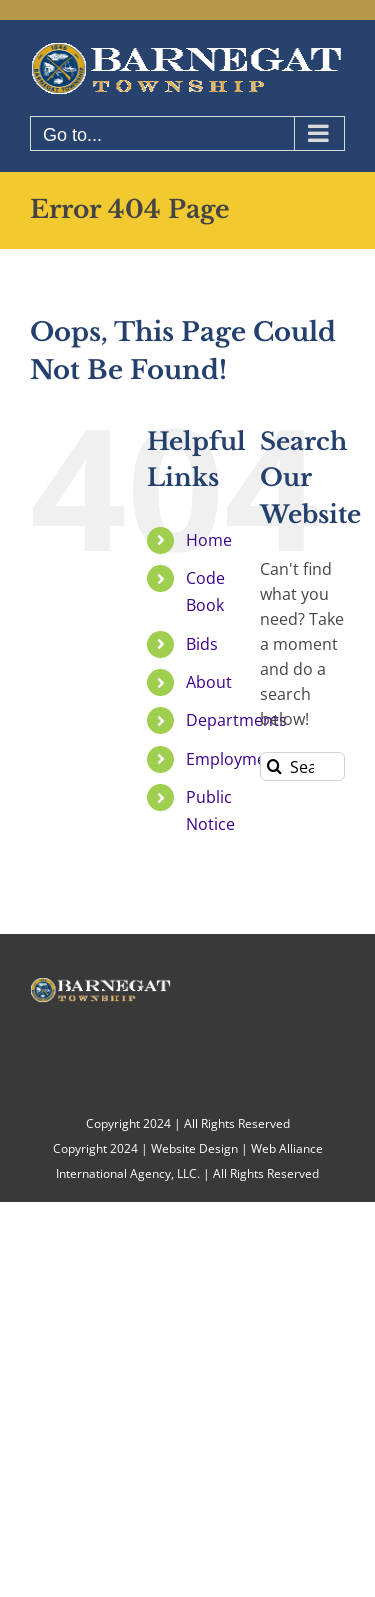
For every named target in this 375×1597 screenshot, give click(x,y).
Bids (202, 644)
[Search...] (302, 766)
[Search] (274, 766)
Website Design (194, 1148)
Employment (234, 759)
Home (209, 540)
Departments (236, 720)
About (209, 682)
